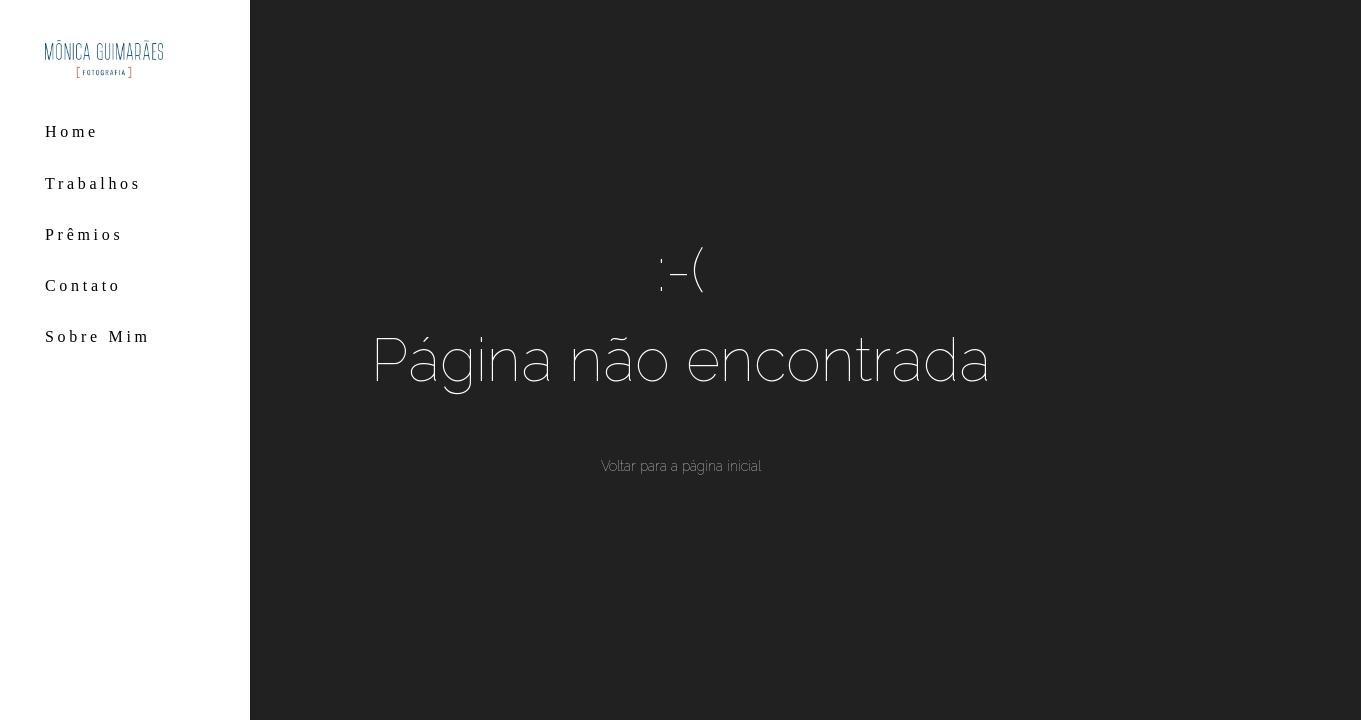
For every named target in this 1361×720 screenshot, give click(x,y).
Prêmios (84, 234)
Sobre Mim (98, 336)
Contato (83, 285)
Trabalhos (93, 183)
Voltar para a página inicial (681, 466)
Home (72, 131)
